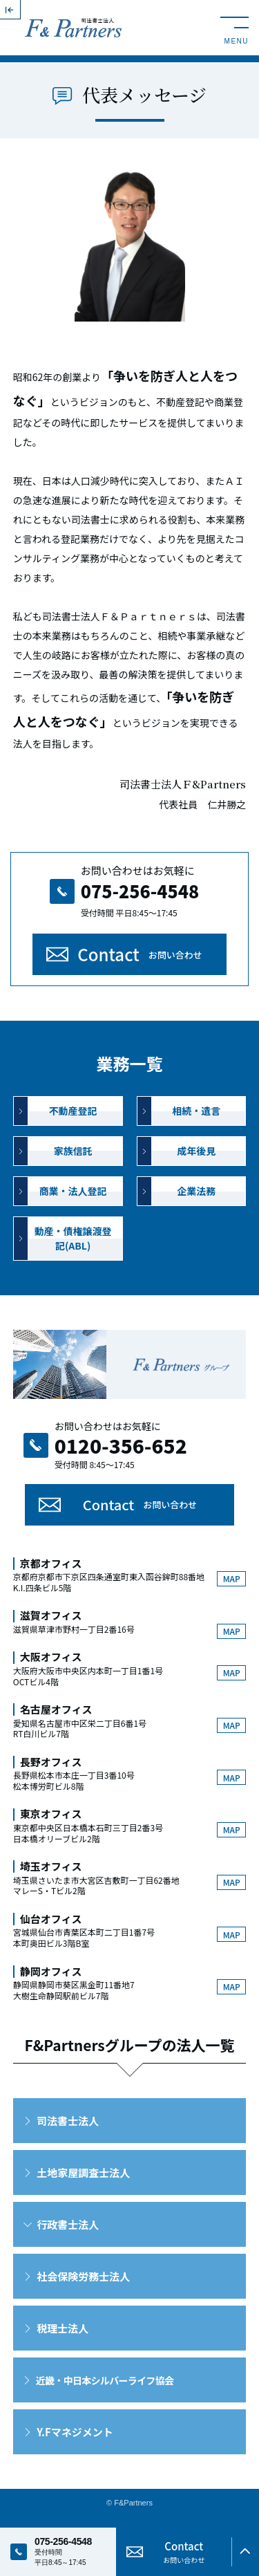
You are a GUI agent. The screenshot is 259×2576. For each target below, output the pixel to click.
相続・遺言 (196, 1111)
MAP (231, 1578)
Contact (139, 954)
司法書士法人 (68, 2120)
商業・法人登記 (73, 1191)
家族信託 (73, 1151)
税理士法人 (62, 2328)
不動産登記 (73, 1111)
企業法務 (196, 1191)
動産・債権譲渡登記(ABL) (73, 1238)
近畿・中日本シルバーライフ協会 (105, 2380)
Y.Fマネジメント (75, 2432)
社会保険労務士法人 (83, 2276)
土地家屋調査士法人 (83, 2172)
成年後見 (196, 1151)
